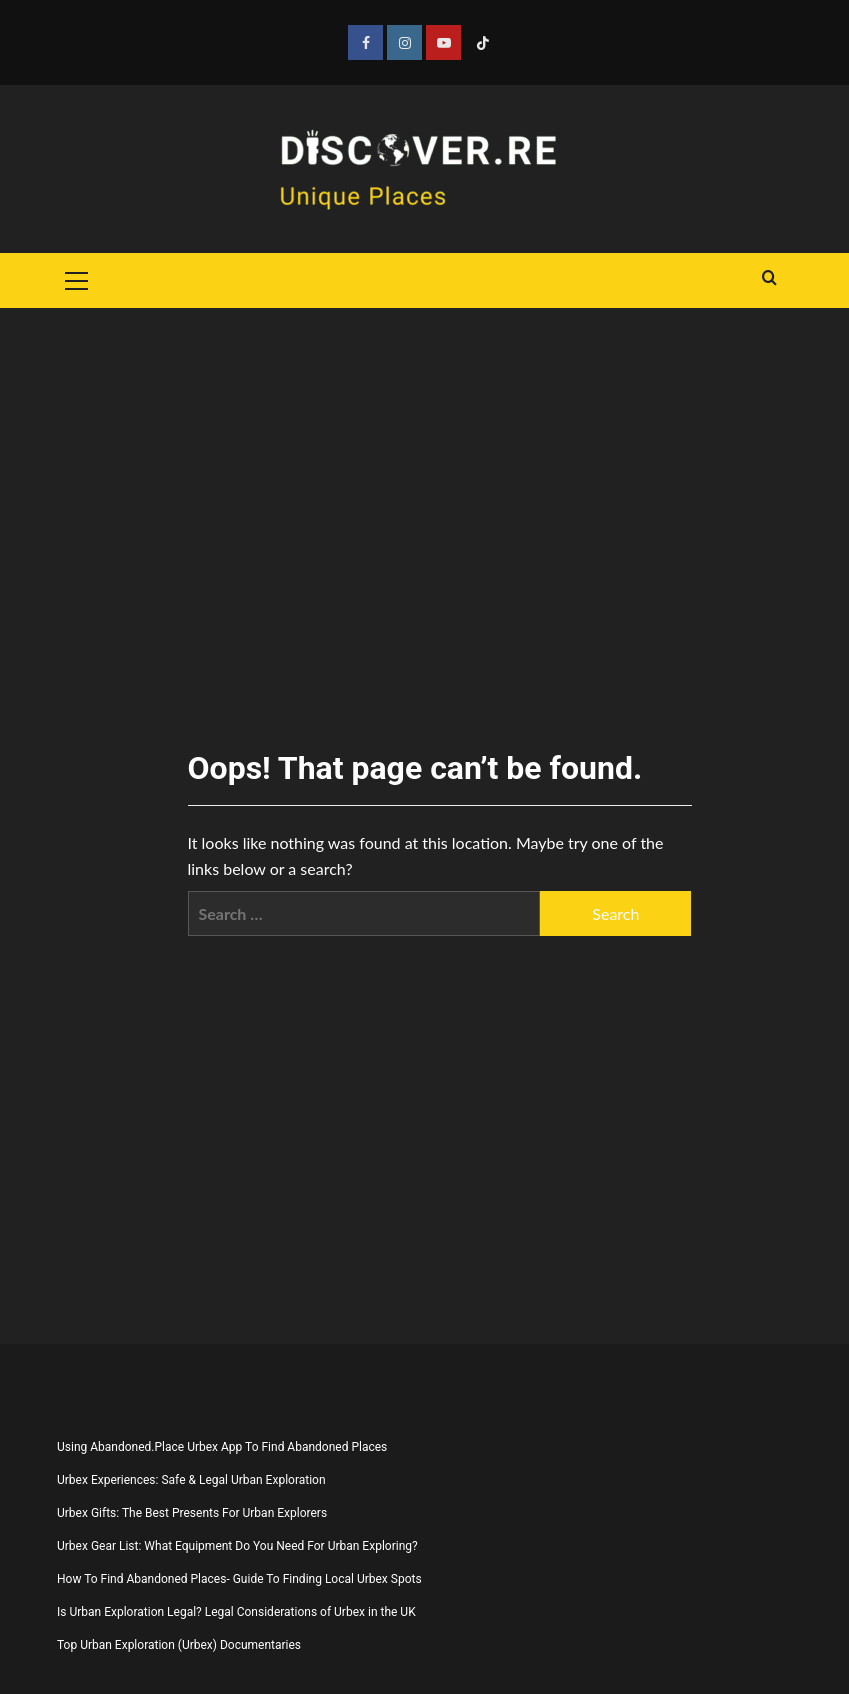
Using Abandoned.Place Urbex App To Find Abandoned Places (222, 1447)
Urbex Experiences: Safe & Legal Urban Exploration (191, 1480)
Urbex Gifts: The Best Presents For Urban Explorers (192, 1513)
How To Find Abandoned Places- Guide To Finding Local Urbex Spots (239, 1579)
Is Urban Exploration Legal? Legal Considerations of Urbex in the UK (236, 1612)
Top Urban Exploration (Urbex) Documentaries (179, 1645)
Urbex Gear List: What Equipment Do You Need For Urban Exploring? (237, 1546)
